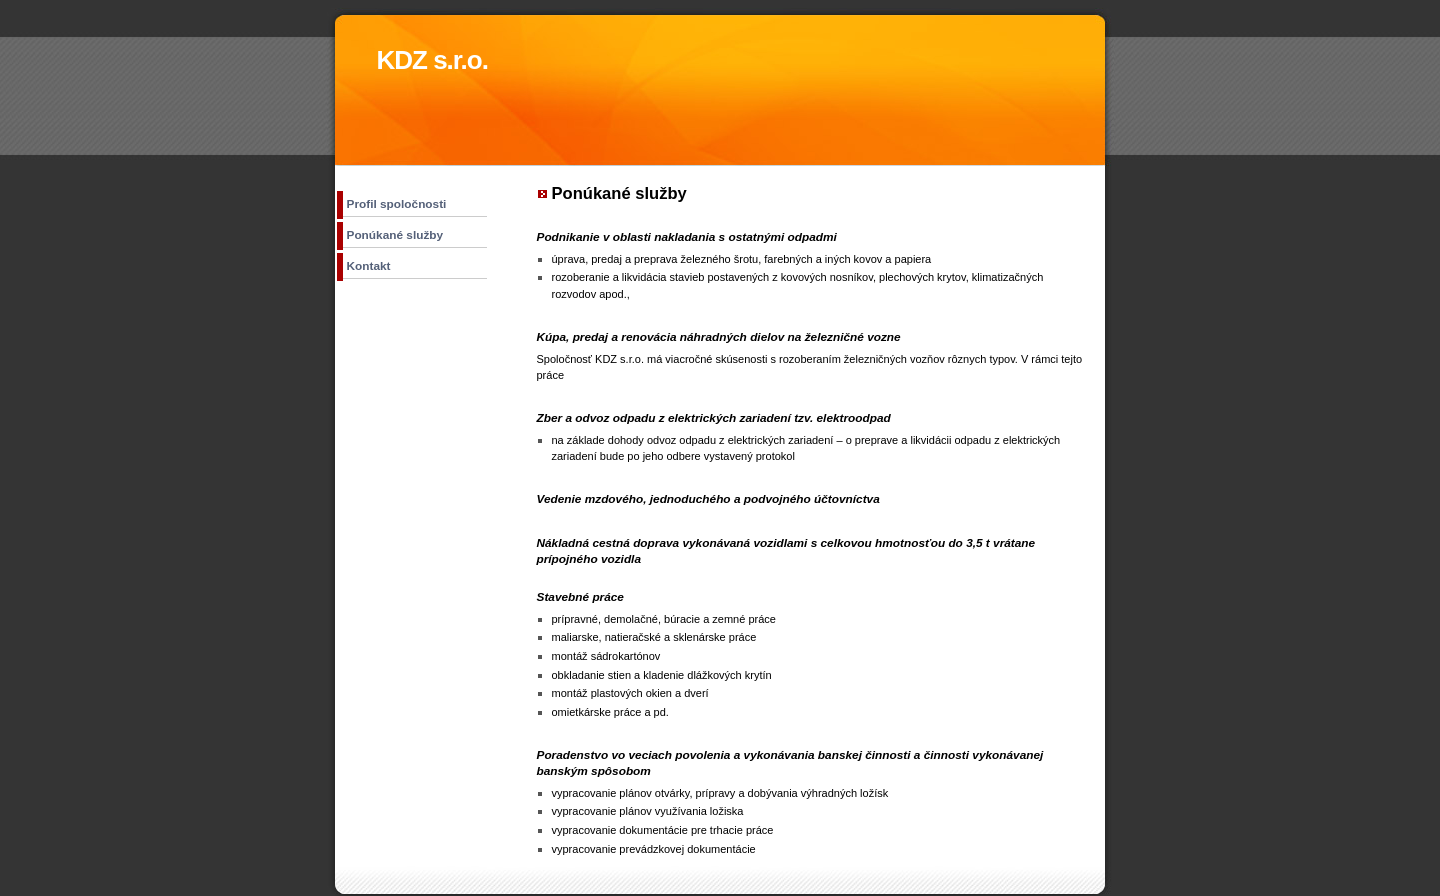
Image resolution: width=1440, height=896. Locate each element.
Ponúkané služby (395, 235)
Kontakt (369, 266)
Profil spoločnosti (397, 204)
